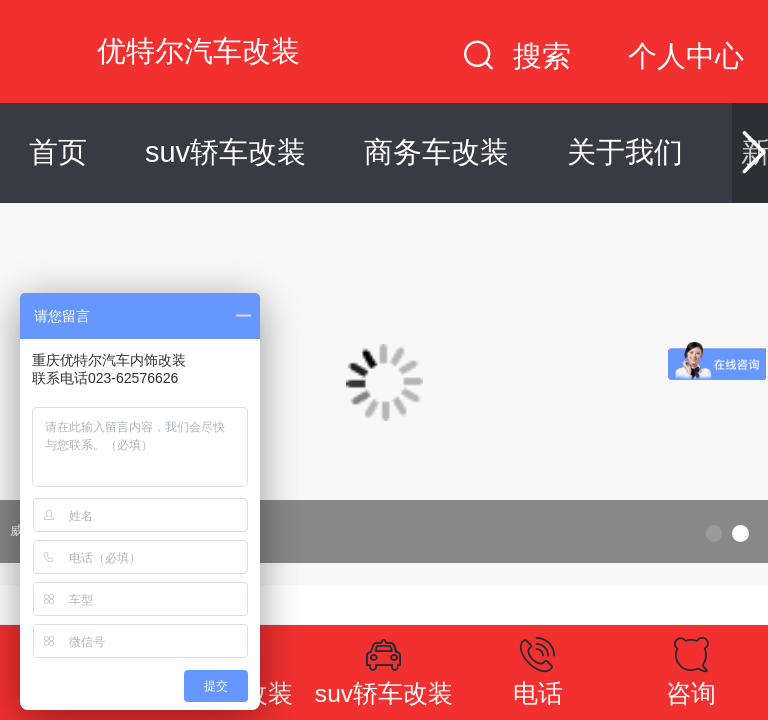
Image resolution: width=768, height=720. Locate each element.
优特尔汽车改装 (198, 51)
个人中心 (686, 56)
